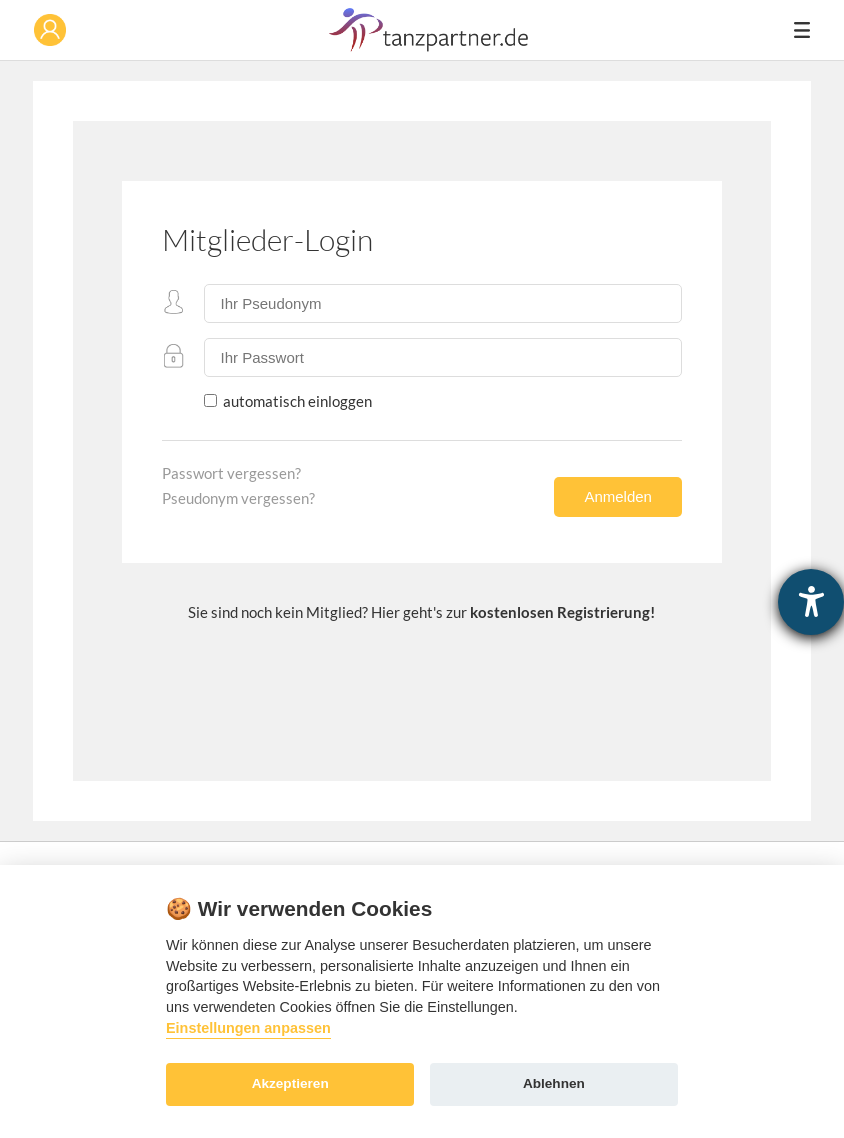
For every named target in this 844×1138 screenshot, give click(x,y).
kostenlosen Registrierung (560, 612)
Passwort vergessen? (231, 473)
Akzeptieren (290, 1083)
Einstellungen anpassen (248, 1028)
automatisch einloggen (296, 401)
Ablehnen (554, 1083)
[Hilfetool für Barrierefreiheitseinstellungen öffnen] (811, 602)
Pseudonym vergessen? (238, 498)
